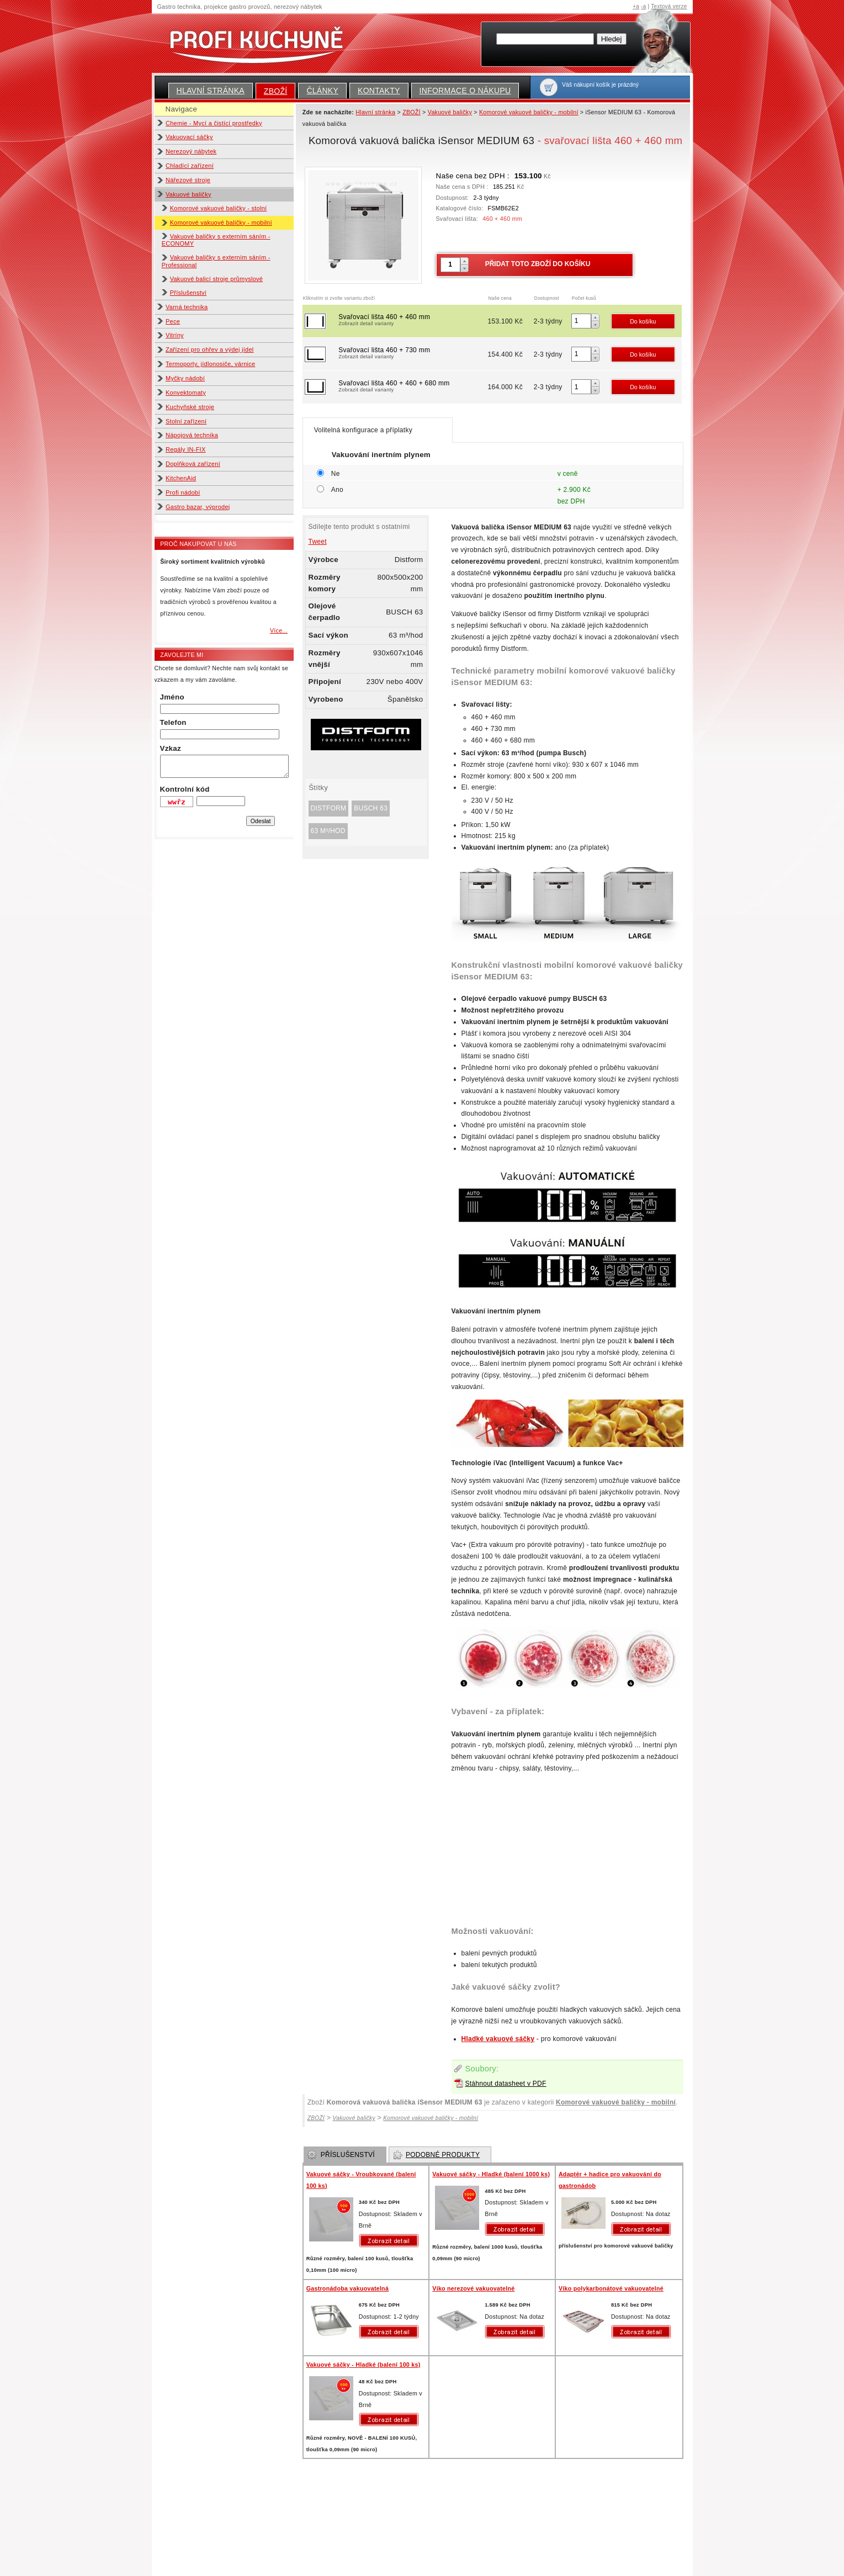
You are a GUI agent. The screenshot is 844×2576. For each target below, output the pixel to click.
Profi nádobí (183, 492)
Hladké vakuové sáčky (498, 2039)
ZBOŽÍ (276, 91)
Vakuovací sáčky (189, 137)
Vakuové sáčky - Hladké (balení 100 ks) (363, 2364)
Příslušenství (188, 292)
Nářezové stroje (188, 180)
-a (643, 6)
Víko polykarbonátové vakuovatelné (611, 2288)
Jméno (172, 697)
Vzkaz (170, 748)
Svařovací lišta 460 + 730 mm (412, 354)
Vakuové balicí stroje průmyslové (216, 278)
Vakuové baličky (188, 194)
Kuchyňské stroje (190, 407)
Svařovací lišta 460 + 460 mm (412, 320)
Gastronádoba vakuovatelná (347, 2288)
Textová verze (669, 6)
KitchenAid (181, 478)
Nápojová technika (192, 435)
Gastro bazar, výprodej (198, 506)
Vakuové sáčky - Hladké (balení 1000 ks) (491, 2174)
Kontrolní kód (185, 789)
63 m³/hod (328, 831)
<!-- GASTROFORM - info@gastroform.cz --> (567, 1846)
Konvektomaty (186, 392)
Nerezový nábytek (191, 151)
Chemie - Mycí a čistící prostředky (214, 123)
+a (636, 6)
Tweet (318, 541)
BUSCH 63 (371, 808)
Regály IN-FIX (186, 449)
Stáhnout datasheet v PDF (505, 2083)
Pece (173, 321)
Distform (329, 808)
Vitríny (175, 335)
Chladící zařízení (190, 165)
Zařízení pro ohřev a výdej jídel (210, 349)
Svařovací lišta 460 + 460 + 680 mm (412, 387)
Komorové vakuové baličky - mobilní (221, 222)
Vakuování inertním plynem (381, 454)
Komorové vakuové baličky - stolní (218, 208)
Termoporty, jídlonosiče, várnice (210, 364)
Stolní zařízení (186, 421)
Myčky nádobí (185, 378)
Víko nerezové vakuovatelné (473, 2288)
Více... (279, 630)
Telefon (173, 722)
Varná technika (187, 307)
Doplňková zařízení (193, 463)
